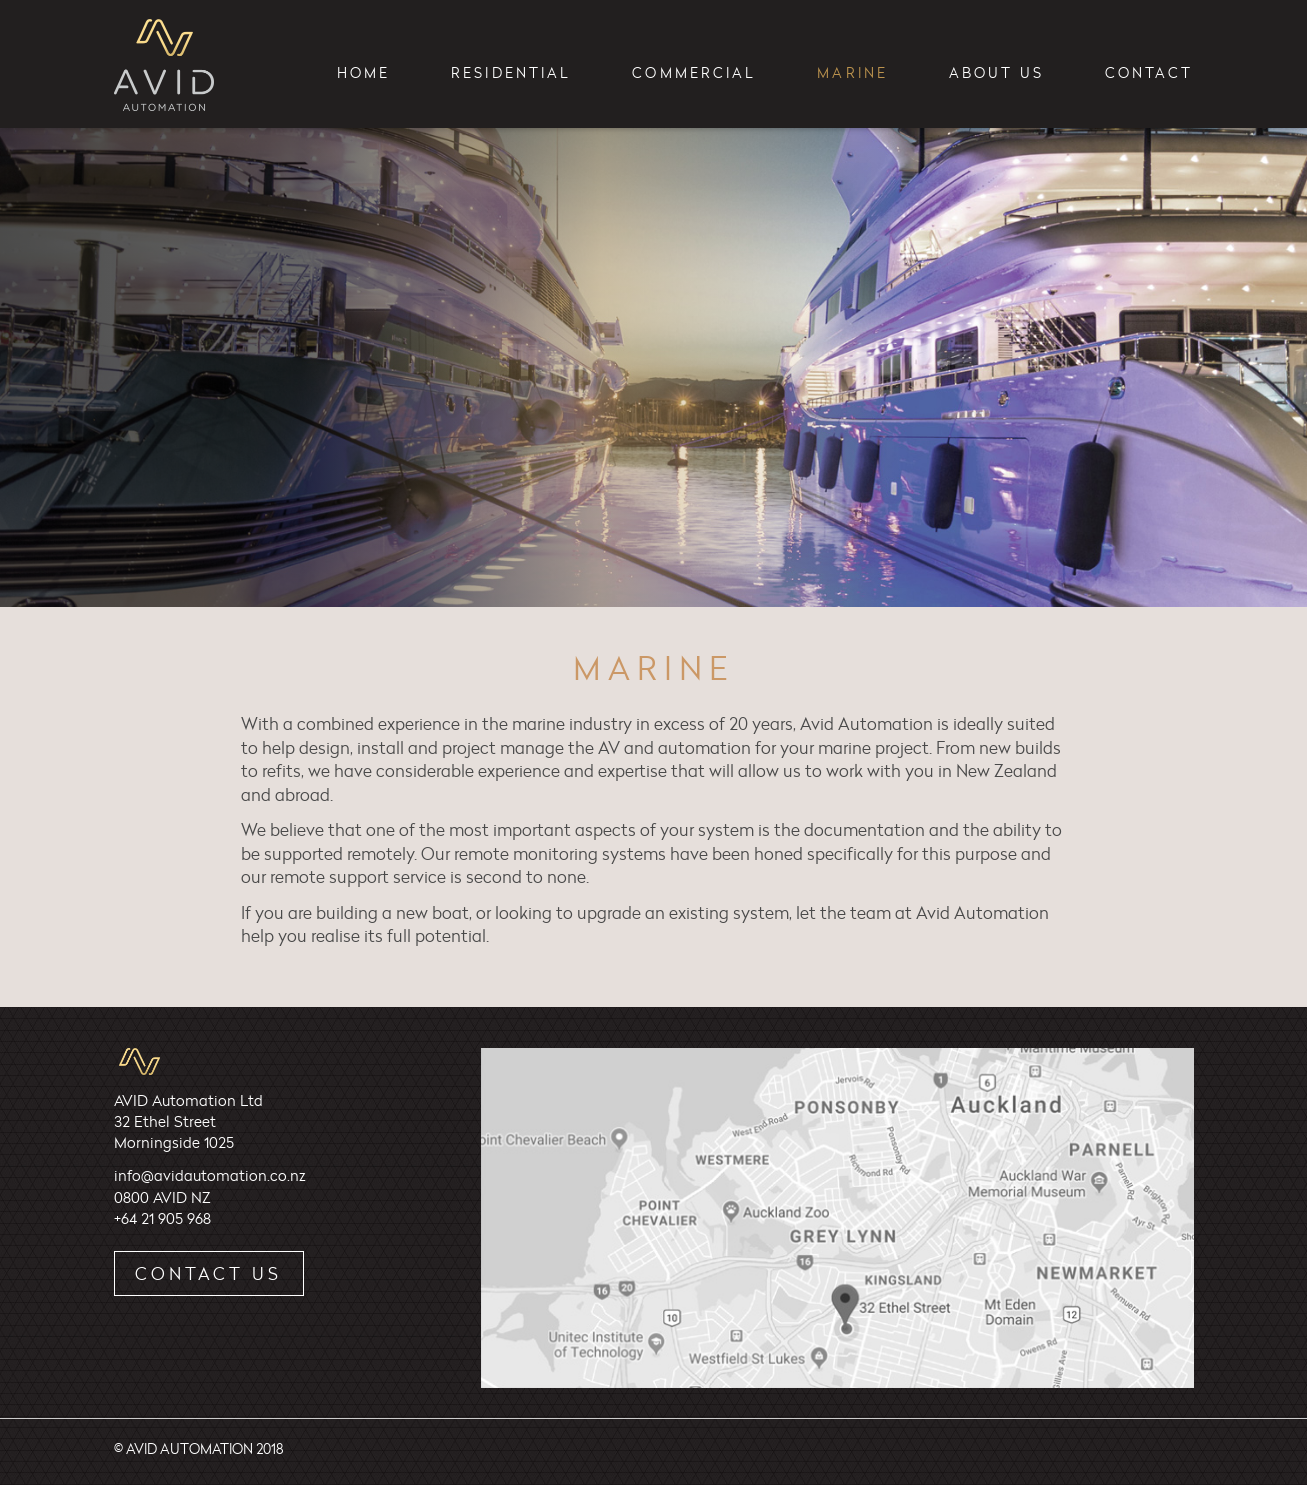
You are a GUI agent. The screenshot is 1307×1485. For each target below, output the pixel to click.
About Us (996, 72)
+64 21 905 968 (162, 1218)
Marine (852, 72)
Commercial (694, 72)
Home (363, 72)
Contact (1149, 72)
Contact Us (208, 1273)
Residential (511, 72)
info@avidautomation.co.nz (210, 1175)
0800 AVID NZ (162, 1197)
